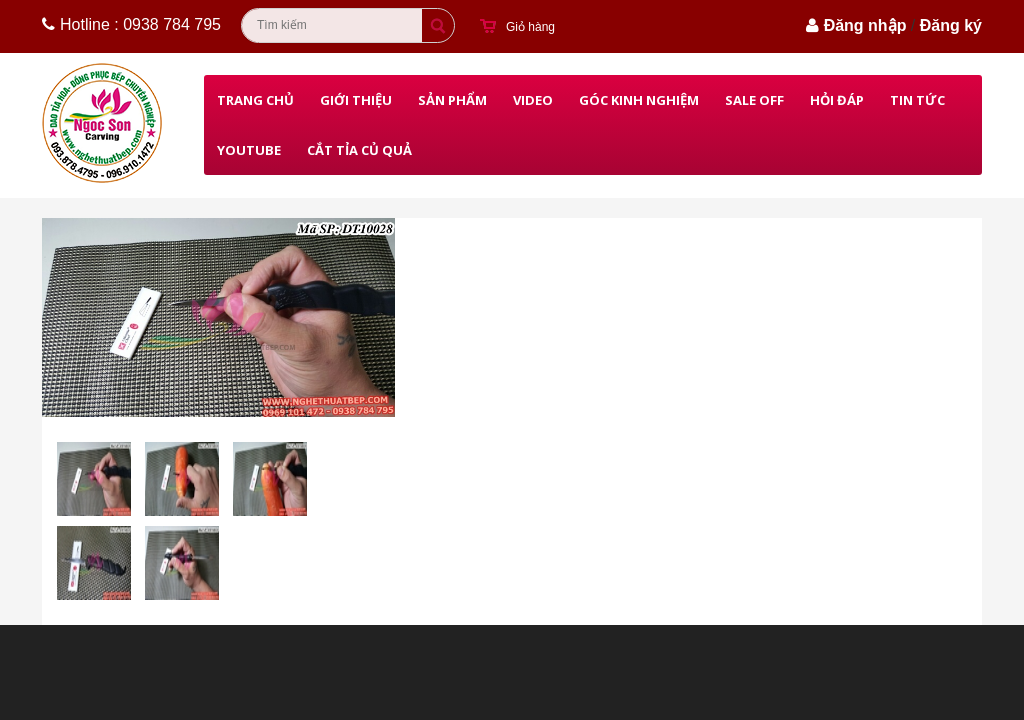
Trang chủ (255, 100)
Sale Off (754, 100)
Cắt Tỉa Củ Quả (359, 150)
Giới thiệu (356, 100)
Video (533, 100)
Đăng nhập (865, 25)
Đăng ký (951, 25)
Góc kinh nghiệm (639, 100)
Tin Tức (917, 100)
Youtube (249, 150)
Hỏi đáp (837, 100)
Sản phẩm (452, 100)
